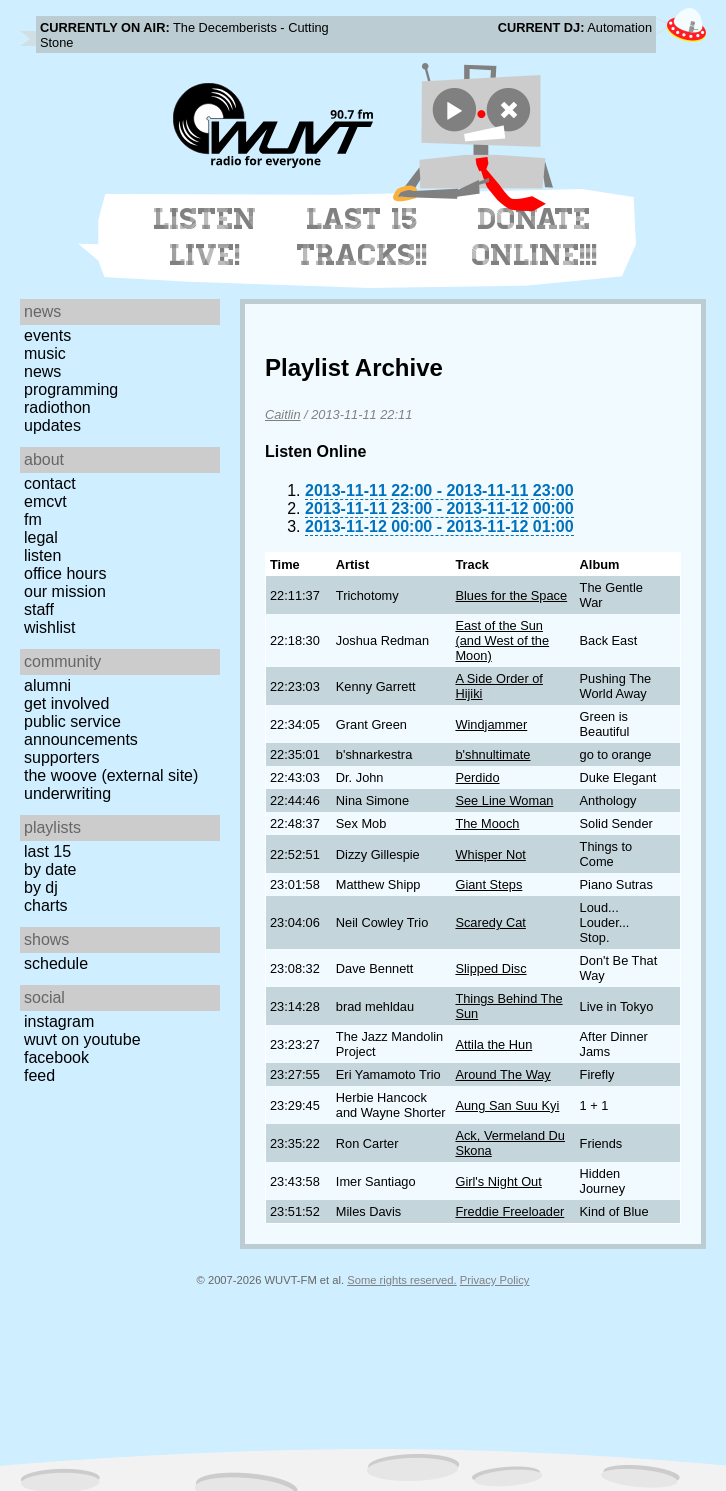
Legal (41, 537)
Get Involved (66, 703)
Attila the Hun (493, 1044)
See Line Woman (504, 800)
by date (50, 869)
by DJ (41, 887)
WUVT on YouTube (82, 1039)
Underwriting (67, 793)
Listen (42, 555)
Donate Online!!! (535, 237)
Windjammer (491, 724)
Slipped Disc (490, 968)
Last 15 (47, 851)
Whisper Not (490, 854)
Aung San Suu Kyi (507, 1105)
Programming (71, 389)
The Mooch (487, 823)
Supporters (62, 757)
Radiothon (57, 407)
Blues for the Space (511, 595)
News (42, 371)
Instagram (59, 1021)
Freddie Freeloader (509, 1211)
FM (33, 519)
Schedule (56, 963)
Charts (46, 905)
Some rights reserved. (401, 1280)
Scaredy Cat (490, 922)
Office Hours (65, 573)
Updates (52, 425)
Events (47, 335)
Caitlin (283, 414)
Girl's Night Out (498, 1181)
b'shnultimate (492, 754)
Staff (39, 609)
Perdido (477, 777)
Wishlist (50, 627)
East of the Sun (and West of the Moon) (502, 640)
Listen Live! (205, 237)
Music (45, 353)
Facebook (56, 1057)
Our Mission (65, 591)
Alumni (47, 685)
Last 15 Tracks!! (362, 237)
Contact (50, 483)
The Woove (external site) (111, 775)
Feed (39, 1075)
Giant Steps (488, 884)
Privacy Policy (495, 1280)
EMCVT (45, 501)
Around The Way (502, 1074)
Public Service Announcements (81, 730)
